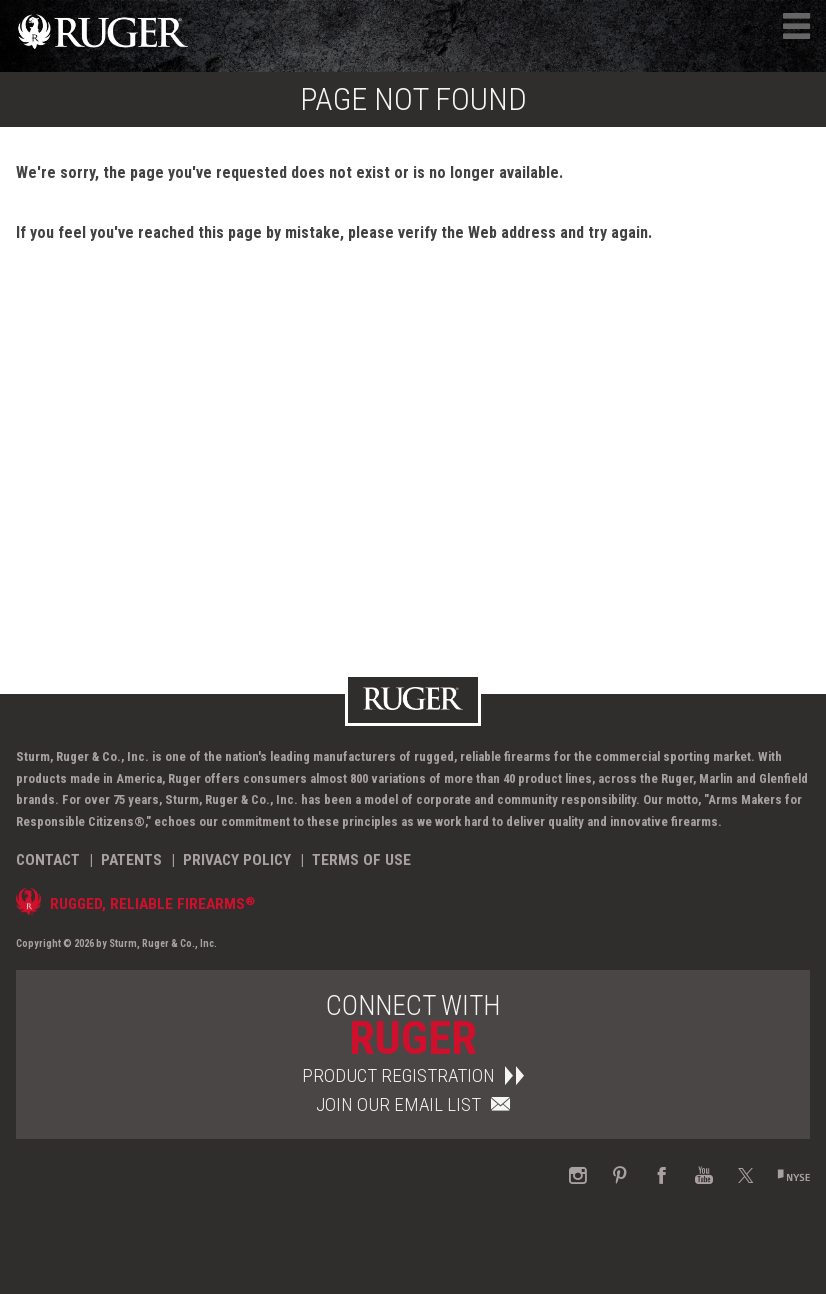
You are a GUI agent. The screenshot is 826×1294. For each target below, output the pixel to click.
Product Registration (413, 1075)
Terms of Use (361, 860)
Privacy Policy (237, 860)
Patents (131, 860)
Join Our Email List (413, 1104)
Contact (48, 860)
